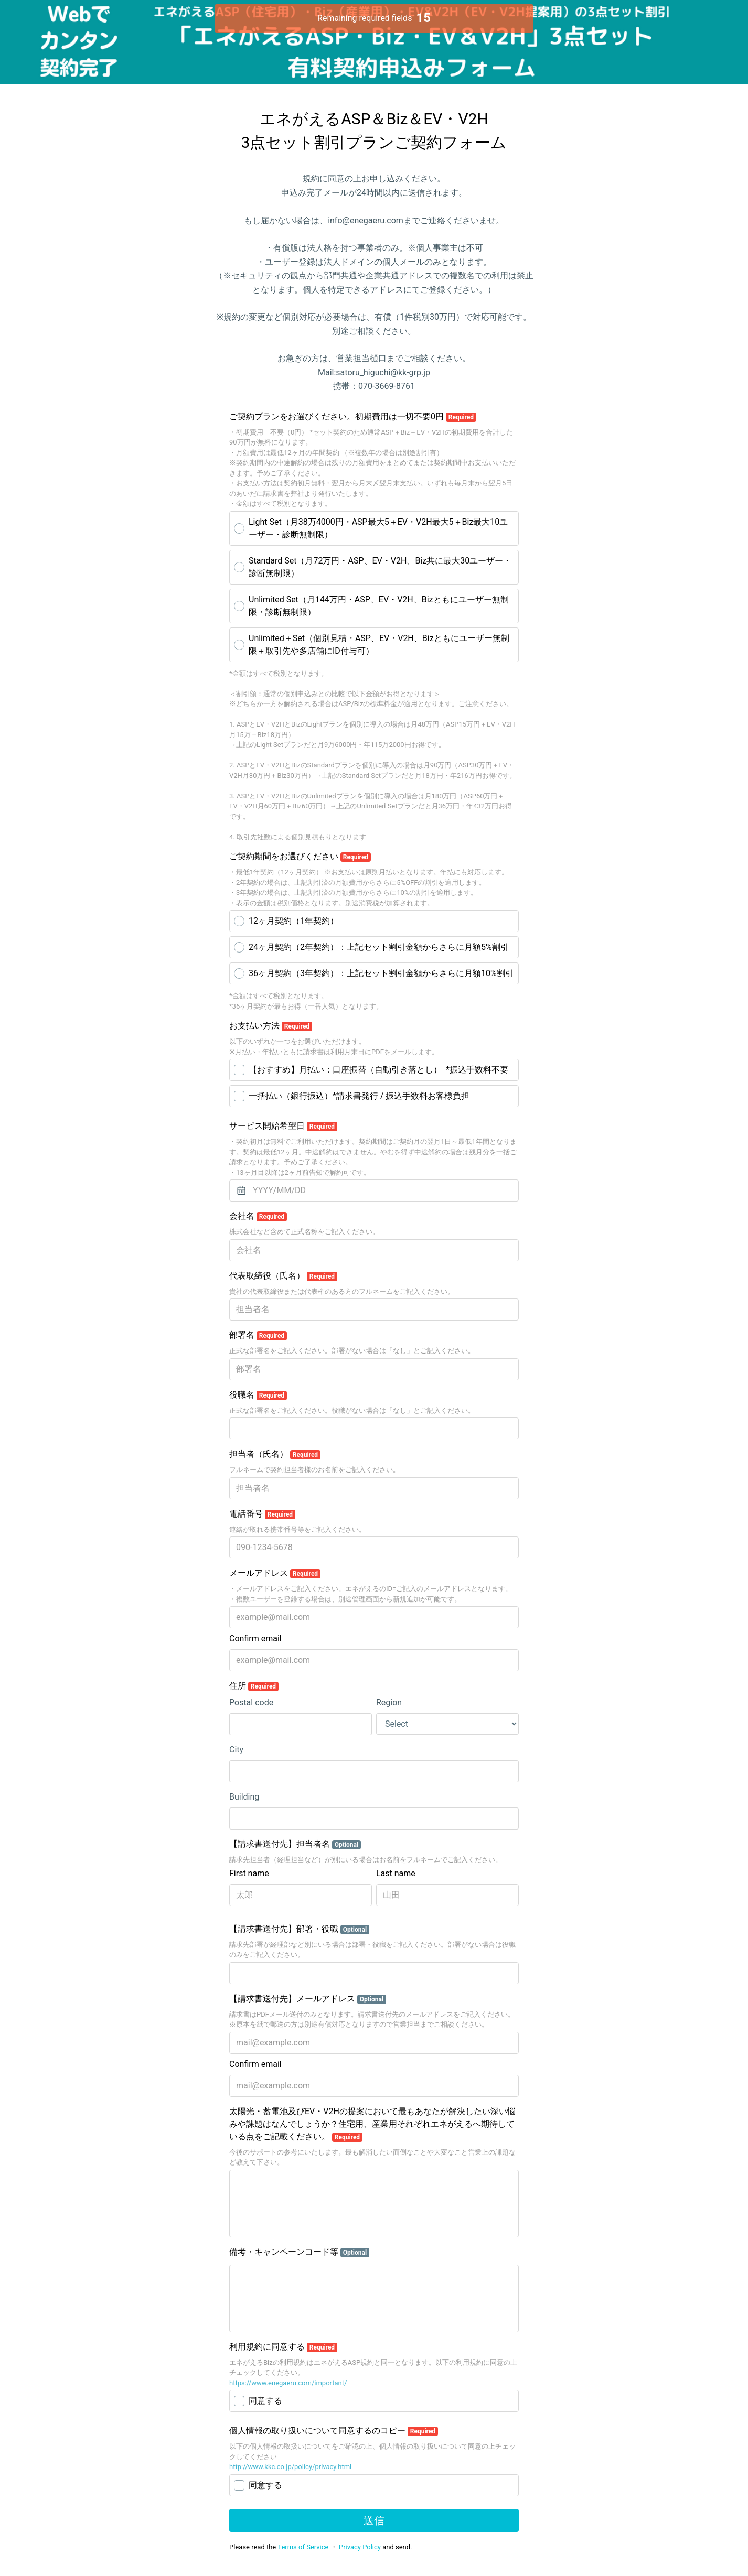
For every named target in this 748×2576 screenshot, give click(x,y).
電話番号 (262, 1514)
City (236, 1750)
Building (244, 1797)
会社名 (258, 1216)
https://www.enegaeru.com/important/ (288, 2383)
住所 (254, 1686)
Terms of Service (302, 2547)
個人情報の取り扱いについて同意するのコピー (333, 2431)
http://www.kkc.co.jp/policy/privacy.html (290, 2467)
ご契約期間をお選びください (300, 856)
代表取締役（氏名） (283, 1276)
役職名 (258, 1395)
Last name (395, 1873)
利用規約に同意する (283, 2347)
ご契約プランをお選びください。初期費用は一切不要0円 (352, 417)
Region (389, 1702)
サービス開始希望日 (283, 1126)
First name (249, 1873)
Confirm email (255, 1638)
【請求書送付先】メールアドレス (307, 1999)
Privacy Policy (360, 2547)
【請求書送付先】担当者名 (295, 1844)
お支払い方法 (270, 1026)
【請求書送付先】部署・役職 (299, 1929)
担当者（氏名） (274, 1454)
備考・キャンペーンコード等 (299, 2252)
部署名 (258, 1335)
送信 (374, 2520)
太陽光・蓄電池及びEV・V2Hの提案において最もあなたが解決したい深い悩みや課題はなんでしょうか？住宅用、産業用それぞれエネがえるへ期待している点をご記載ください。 (372, 2124)
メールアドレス (274, 1573)
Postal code (251, 1702)
